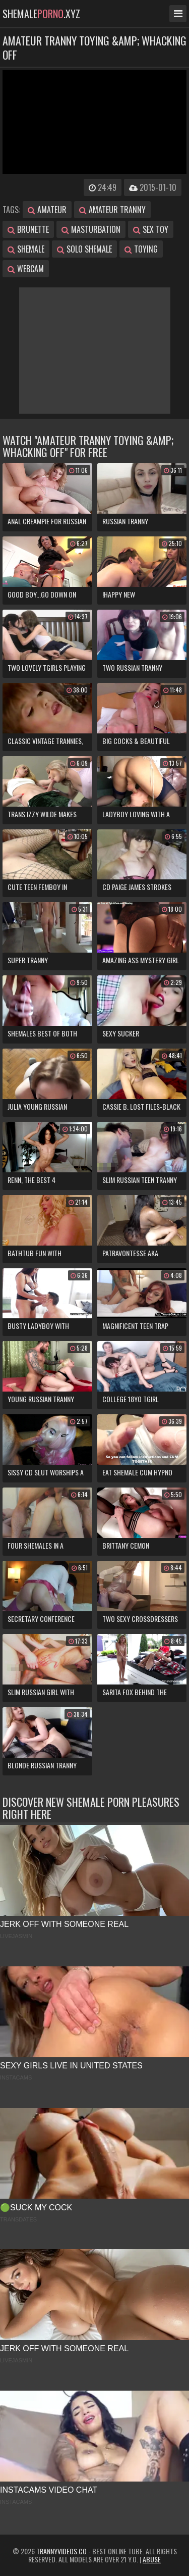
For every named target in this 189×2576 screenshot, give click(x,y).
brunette (28, 229)
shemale (26, 249)
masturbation (90, 229)
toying (141, 249)
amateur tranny (112, 210)
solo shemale (84, 249)
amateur (47, 210)
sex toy (150, 229)
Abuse (152, 2559)
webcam (26, 269)
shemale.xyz (41, 13)
